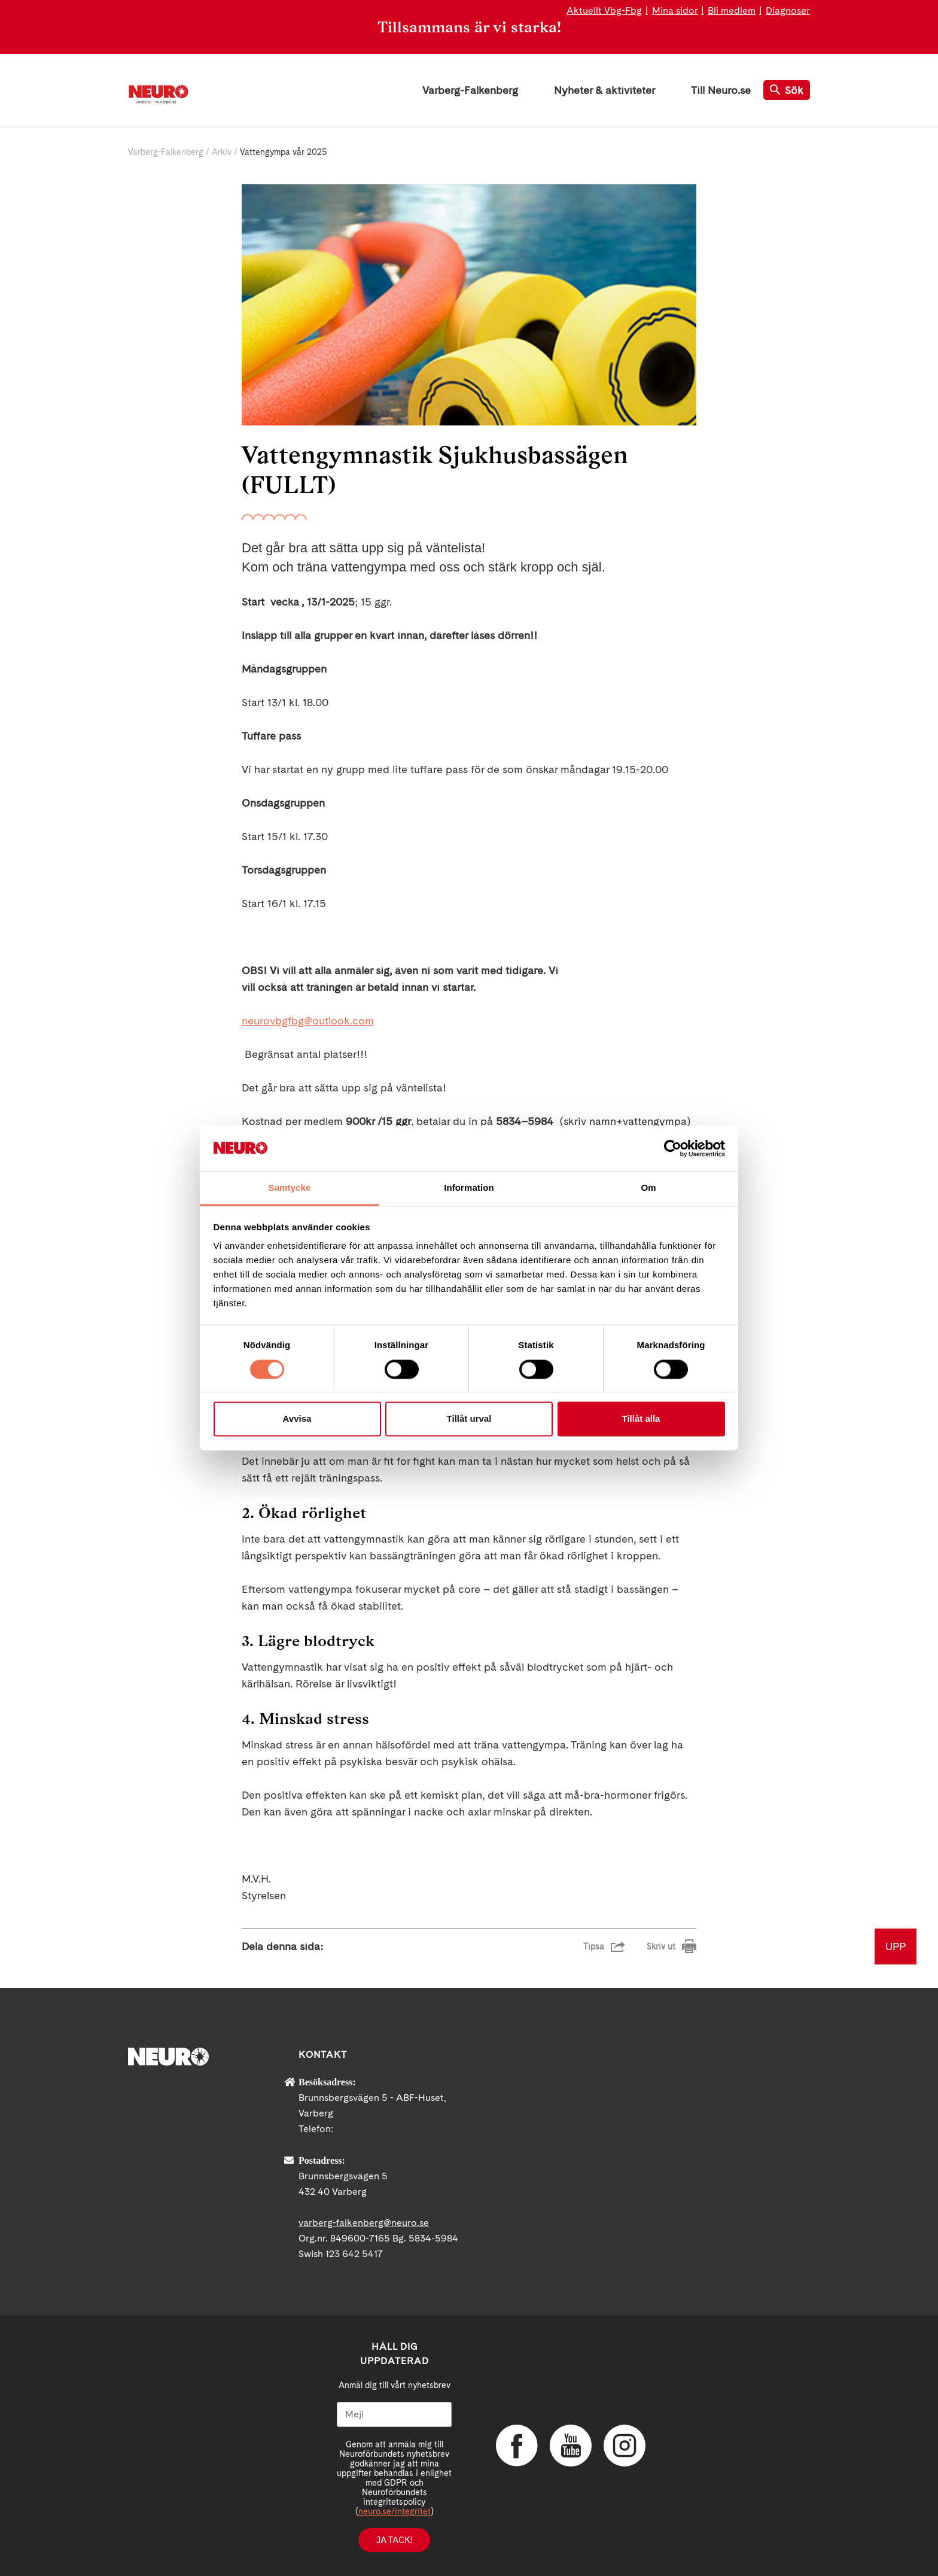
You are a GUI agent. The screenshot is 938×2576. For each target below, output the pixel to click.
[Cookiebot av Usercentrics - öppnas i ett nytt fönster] (672, 1148)
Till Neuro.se (721, 90)
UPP (895, 1946)
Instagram (624, 2445)
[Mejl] (394, 2414)
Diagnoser (788, 10)
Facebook (517, 2445)
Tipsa (593, 1946)
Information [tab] (469, 1188)
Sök (786, 90)
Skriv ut (661, 1946)
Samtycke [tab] (290, 1188)
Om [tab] (648, 1188)
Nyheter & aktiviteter (604, 90)
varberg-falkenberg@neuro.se (364, 2222)
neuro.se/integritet (394, 2511)
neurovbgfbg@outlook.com (308, 1020)
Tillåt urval (469, 1419)
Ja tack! (394, 2540)
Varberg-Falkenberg (470, 90)
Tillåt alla (641, 1419)
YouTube (571, 2445)
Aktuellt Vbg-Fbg (604, 10)
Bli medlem (732, 10)
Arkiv (222, 152)
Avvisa (297, 1419)
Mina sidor (675, 10)
